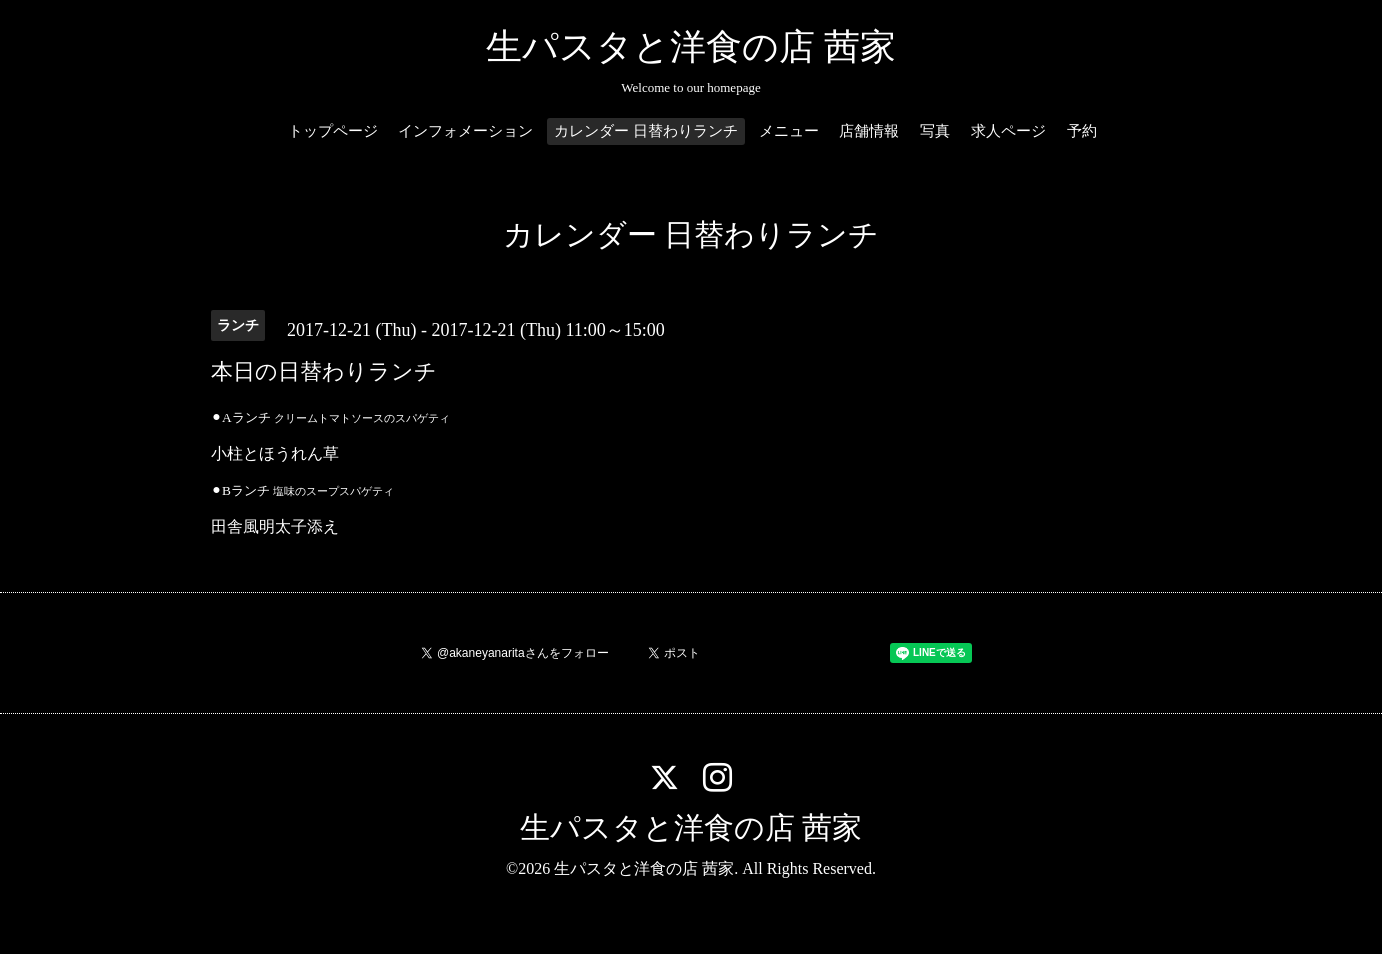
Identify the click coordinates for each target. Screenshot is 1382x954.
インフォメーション (465, 131)
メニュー (789, 131)
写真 (935, 131)
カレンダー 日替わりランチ (646, 131)
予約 (1082, 131)
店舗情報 (869, 131)
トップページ (333, 131)
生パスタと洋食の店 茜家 (691, 47)
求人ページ (1008, 131)
